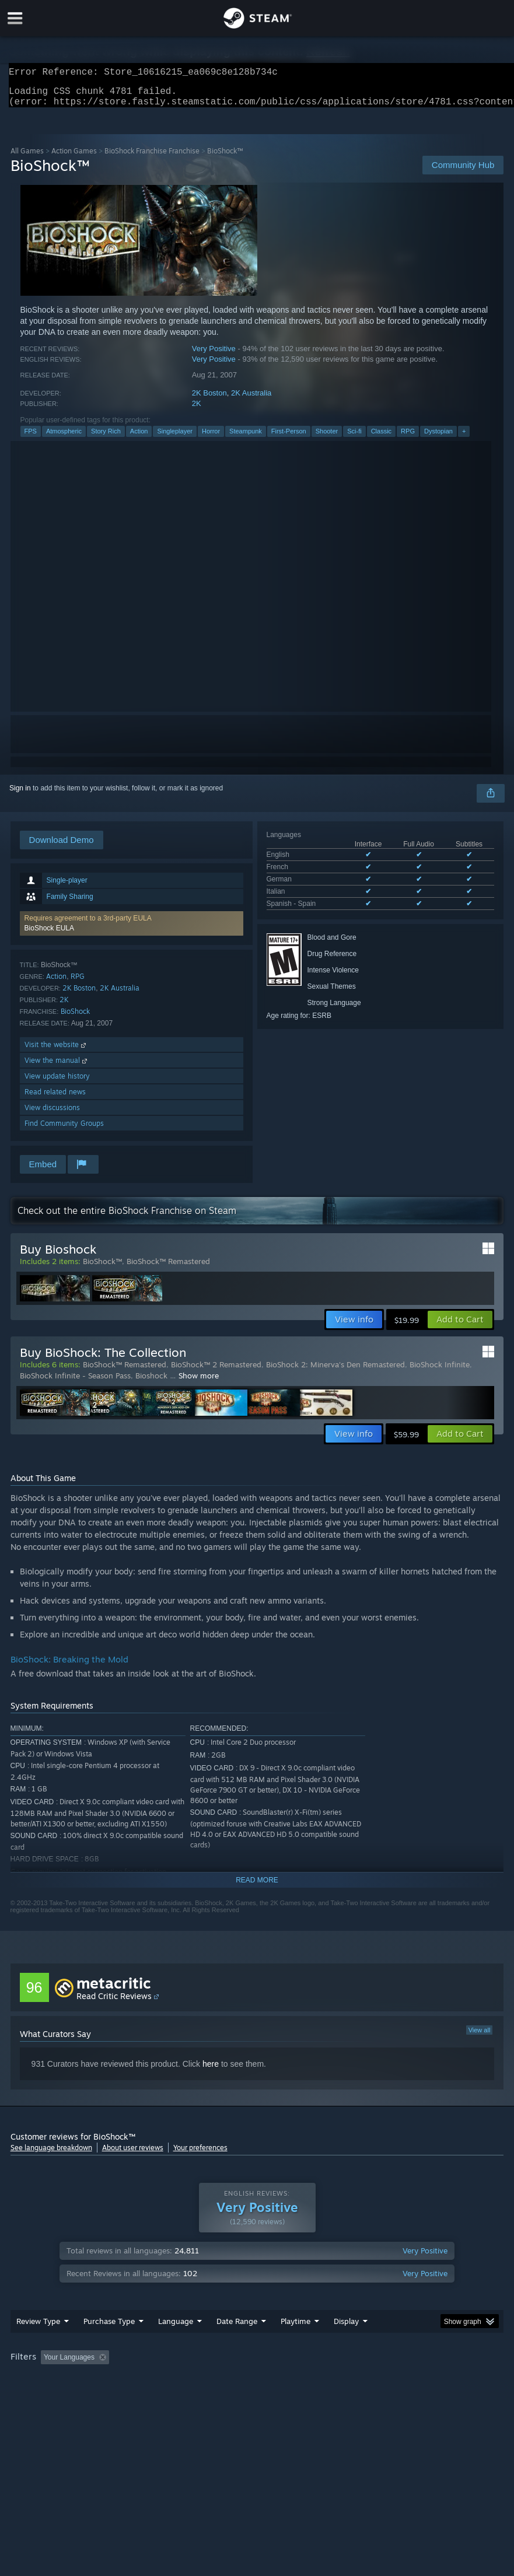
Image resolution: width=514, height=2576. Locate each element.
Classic (381, 438)
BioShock (75, 1018)
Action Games (74, 157)
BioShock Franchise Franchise (152, 157)
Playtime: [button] (277, 2380)
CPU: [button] (101, 2396)
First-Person (288, 438)
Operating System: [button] (42, 2396)
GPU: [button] (140, 2396)
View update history (57, 1083)
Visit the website (56, 1051)
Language (175, 2344)
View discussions (52, 1114)
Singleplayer (175, 438)
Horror (211, 438)
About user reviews (132, 2154)
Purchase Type (109, 2344)
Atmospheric (64, 438)
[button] (131, 930)
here (210, 2071)
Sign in (20, 795)
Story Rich (106, 438)
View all (479, 2037)
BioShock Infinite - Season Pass (75, 1382)
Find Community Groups (64, 1130)
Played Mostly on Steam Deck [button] (360, 2380)
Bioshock (152, 1382)
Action (139, 438)
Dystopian (438, 438)
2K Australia (251, 400)
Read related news (55, 1098)
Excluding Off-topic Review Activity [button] (186, 2380)
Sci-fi (354, 438)
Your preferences (200, 2154)
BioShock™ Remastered (168, 1268)
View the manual (57, 1067)
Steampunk (245, 438)
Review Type (38, 2344)
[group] (257, 2388)
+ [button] (464, 438)
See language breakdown (51, 2154)
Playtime (295, 2344)
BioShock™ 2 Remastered (216, 1371)
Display (346, 2344)
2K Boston (209, 400)
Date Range (236, 2344)
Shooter (327, 438)
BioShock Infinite (440, 1371)
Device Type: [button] (192, 2396)
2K (196, 410)
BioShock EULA (49, 935)
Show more (199, 1382)
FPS (31, 438)
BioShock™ (102, 1268)
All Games (27, 157)
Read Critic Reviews (114, 2003)
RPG (408, 438)
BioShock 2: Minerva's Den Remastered (335, 1371)
